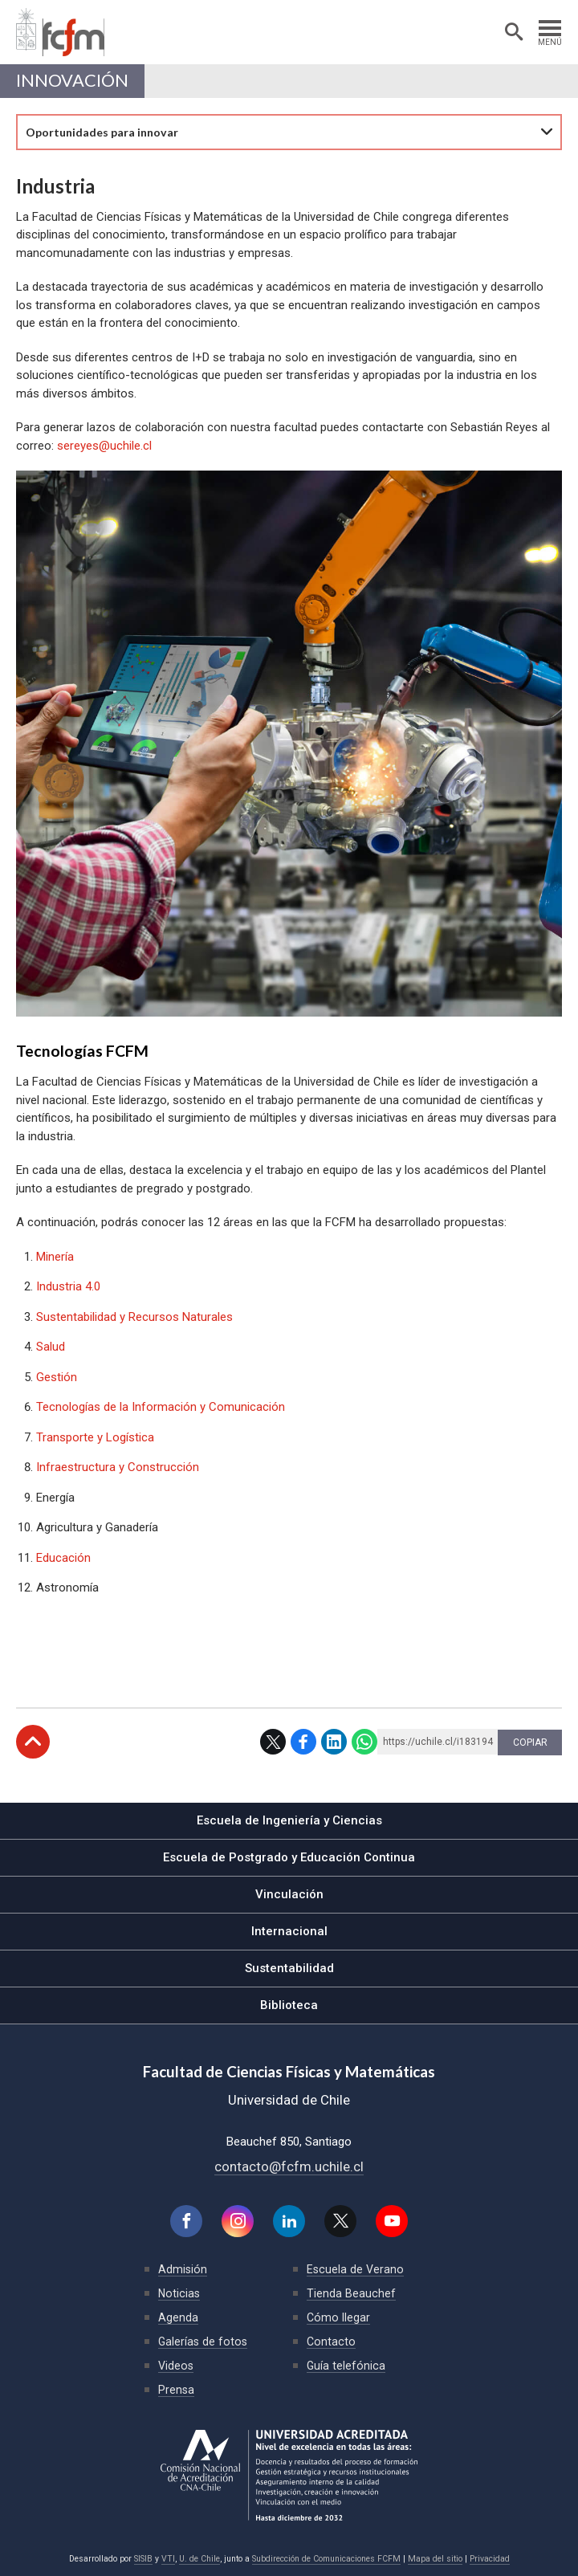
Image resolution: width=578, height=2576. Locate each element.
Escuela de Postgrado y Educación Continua (289, 1857)
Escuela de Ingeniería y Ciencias (289, 1820)
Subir (33, 1742)
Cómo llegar (338, 2317)
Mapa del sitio (435, 2559)
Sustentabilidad (289, 1968)
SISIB (143, 2559)
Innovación (72, 80)
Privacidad (490, 2559)
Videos (175, 2365)
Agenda (178, 2317)
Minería (55, 1256)
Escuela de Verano (355, 2269)
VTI (168, 2559)
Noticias (179, 2293)
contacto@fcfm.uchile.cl (289, 2166)
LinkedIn (334, 1741)
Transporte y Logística (95, 1437)
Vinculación (289, 1894)
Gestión (56, 1377)
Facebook (303, 1741)
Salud (50, 1346)
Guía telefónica (346, 2365)
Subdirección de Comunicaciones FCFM (326, 2559)
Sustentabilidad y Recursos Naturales (134, 1317)
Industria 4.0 (70, 1286)
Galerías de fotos (202, 2341)
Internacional (289, 1931)
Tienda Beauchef (351, 2293)
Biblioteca (289, 2005)
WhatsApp (364, 1742)
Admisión (182, 2269)
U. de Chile (199, 2559)
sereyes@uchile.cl (104, 445)
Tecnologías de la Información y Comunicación (160, 1407)
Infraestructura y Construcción (117, 1467)
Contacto (331, 2341)
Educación (63, 1558)
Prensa (176, 2389)
